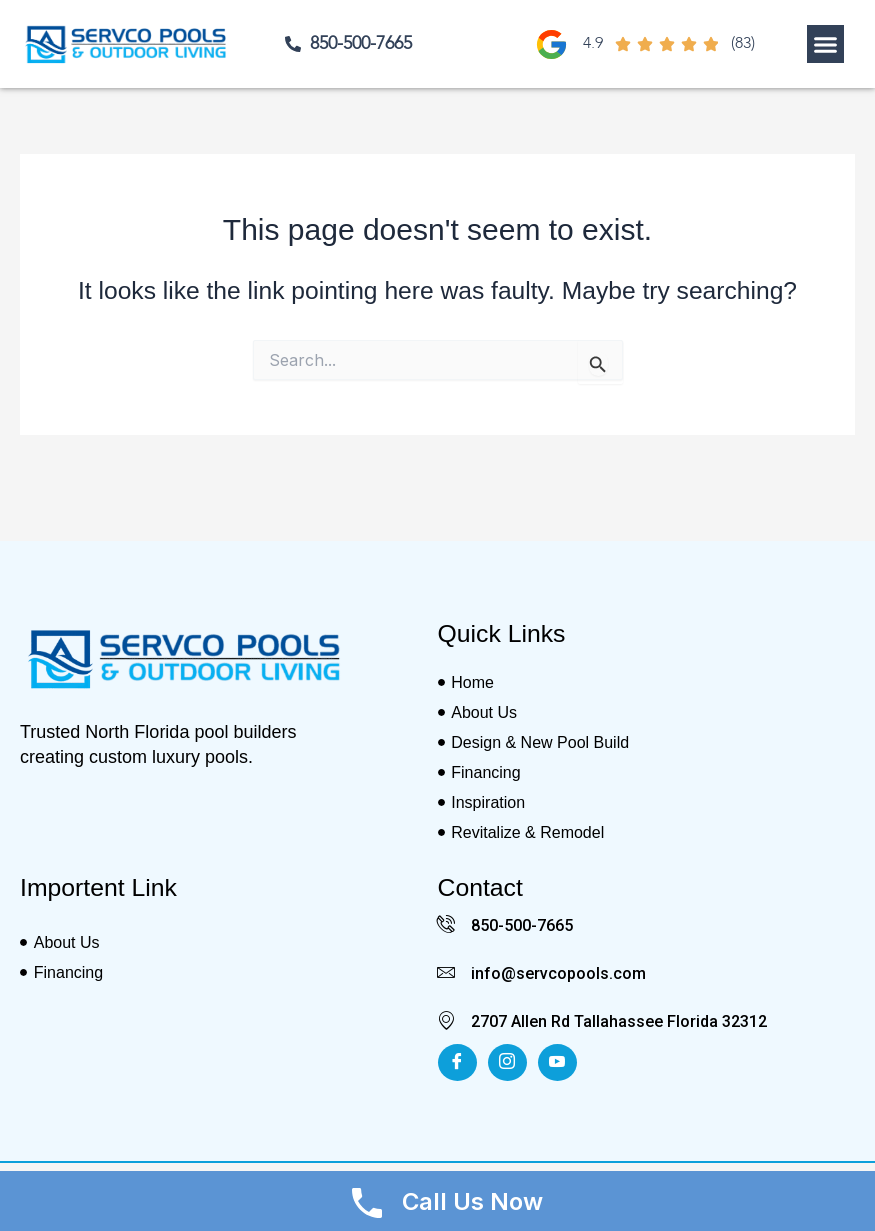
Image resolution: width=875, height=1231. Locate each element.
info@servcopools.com (558, 973)
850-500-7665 (522, 925)
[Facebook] (457, 1062)
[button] (826, 44)
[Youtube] (557, 1062)
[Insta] (507, 1062)
